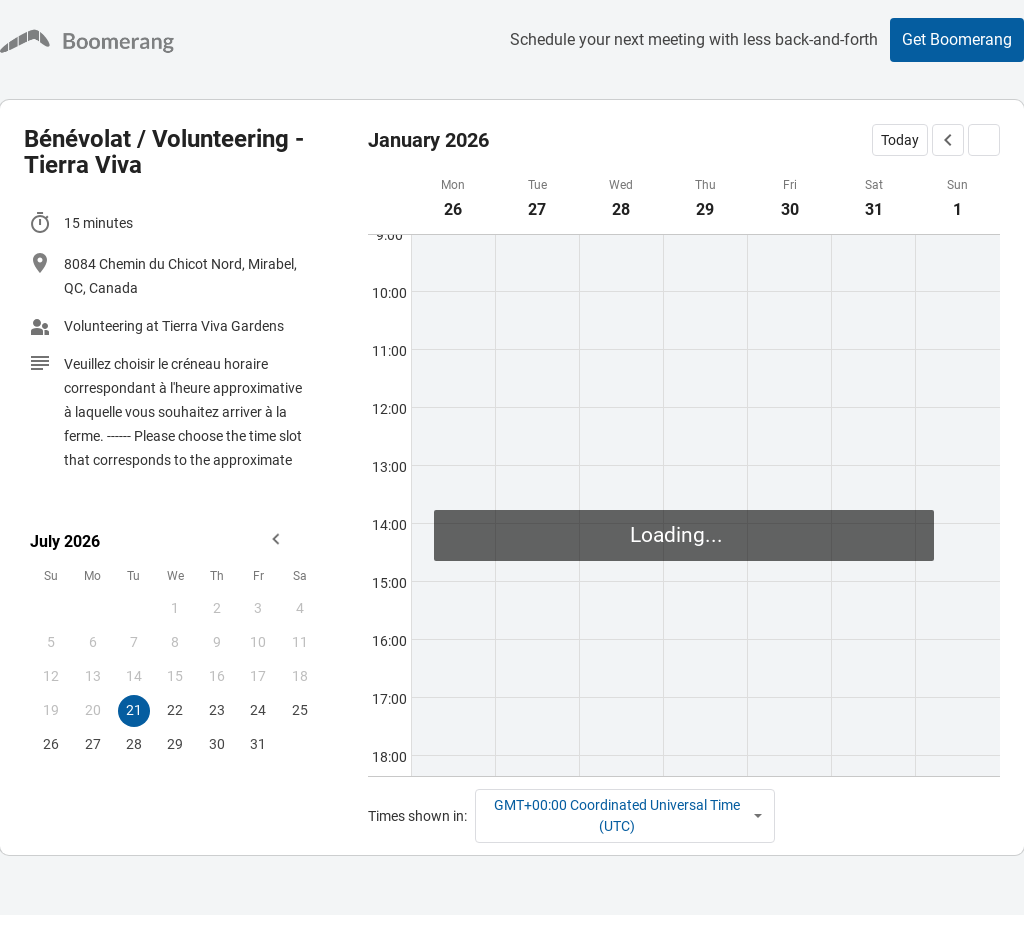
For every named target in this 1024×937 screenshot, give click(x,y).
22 (175, 710)
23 (217, 710)
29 (175, 744)
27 (93, 744)
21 (134, 710)
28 (134, 744)
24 (258, 710)
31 (258, 744)
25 (300, 710)
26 (51, 744)
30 (217, 744)
